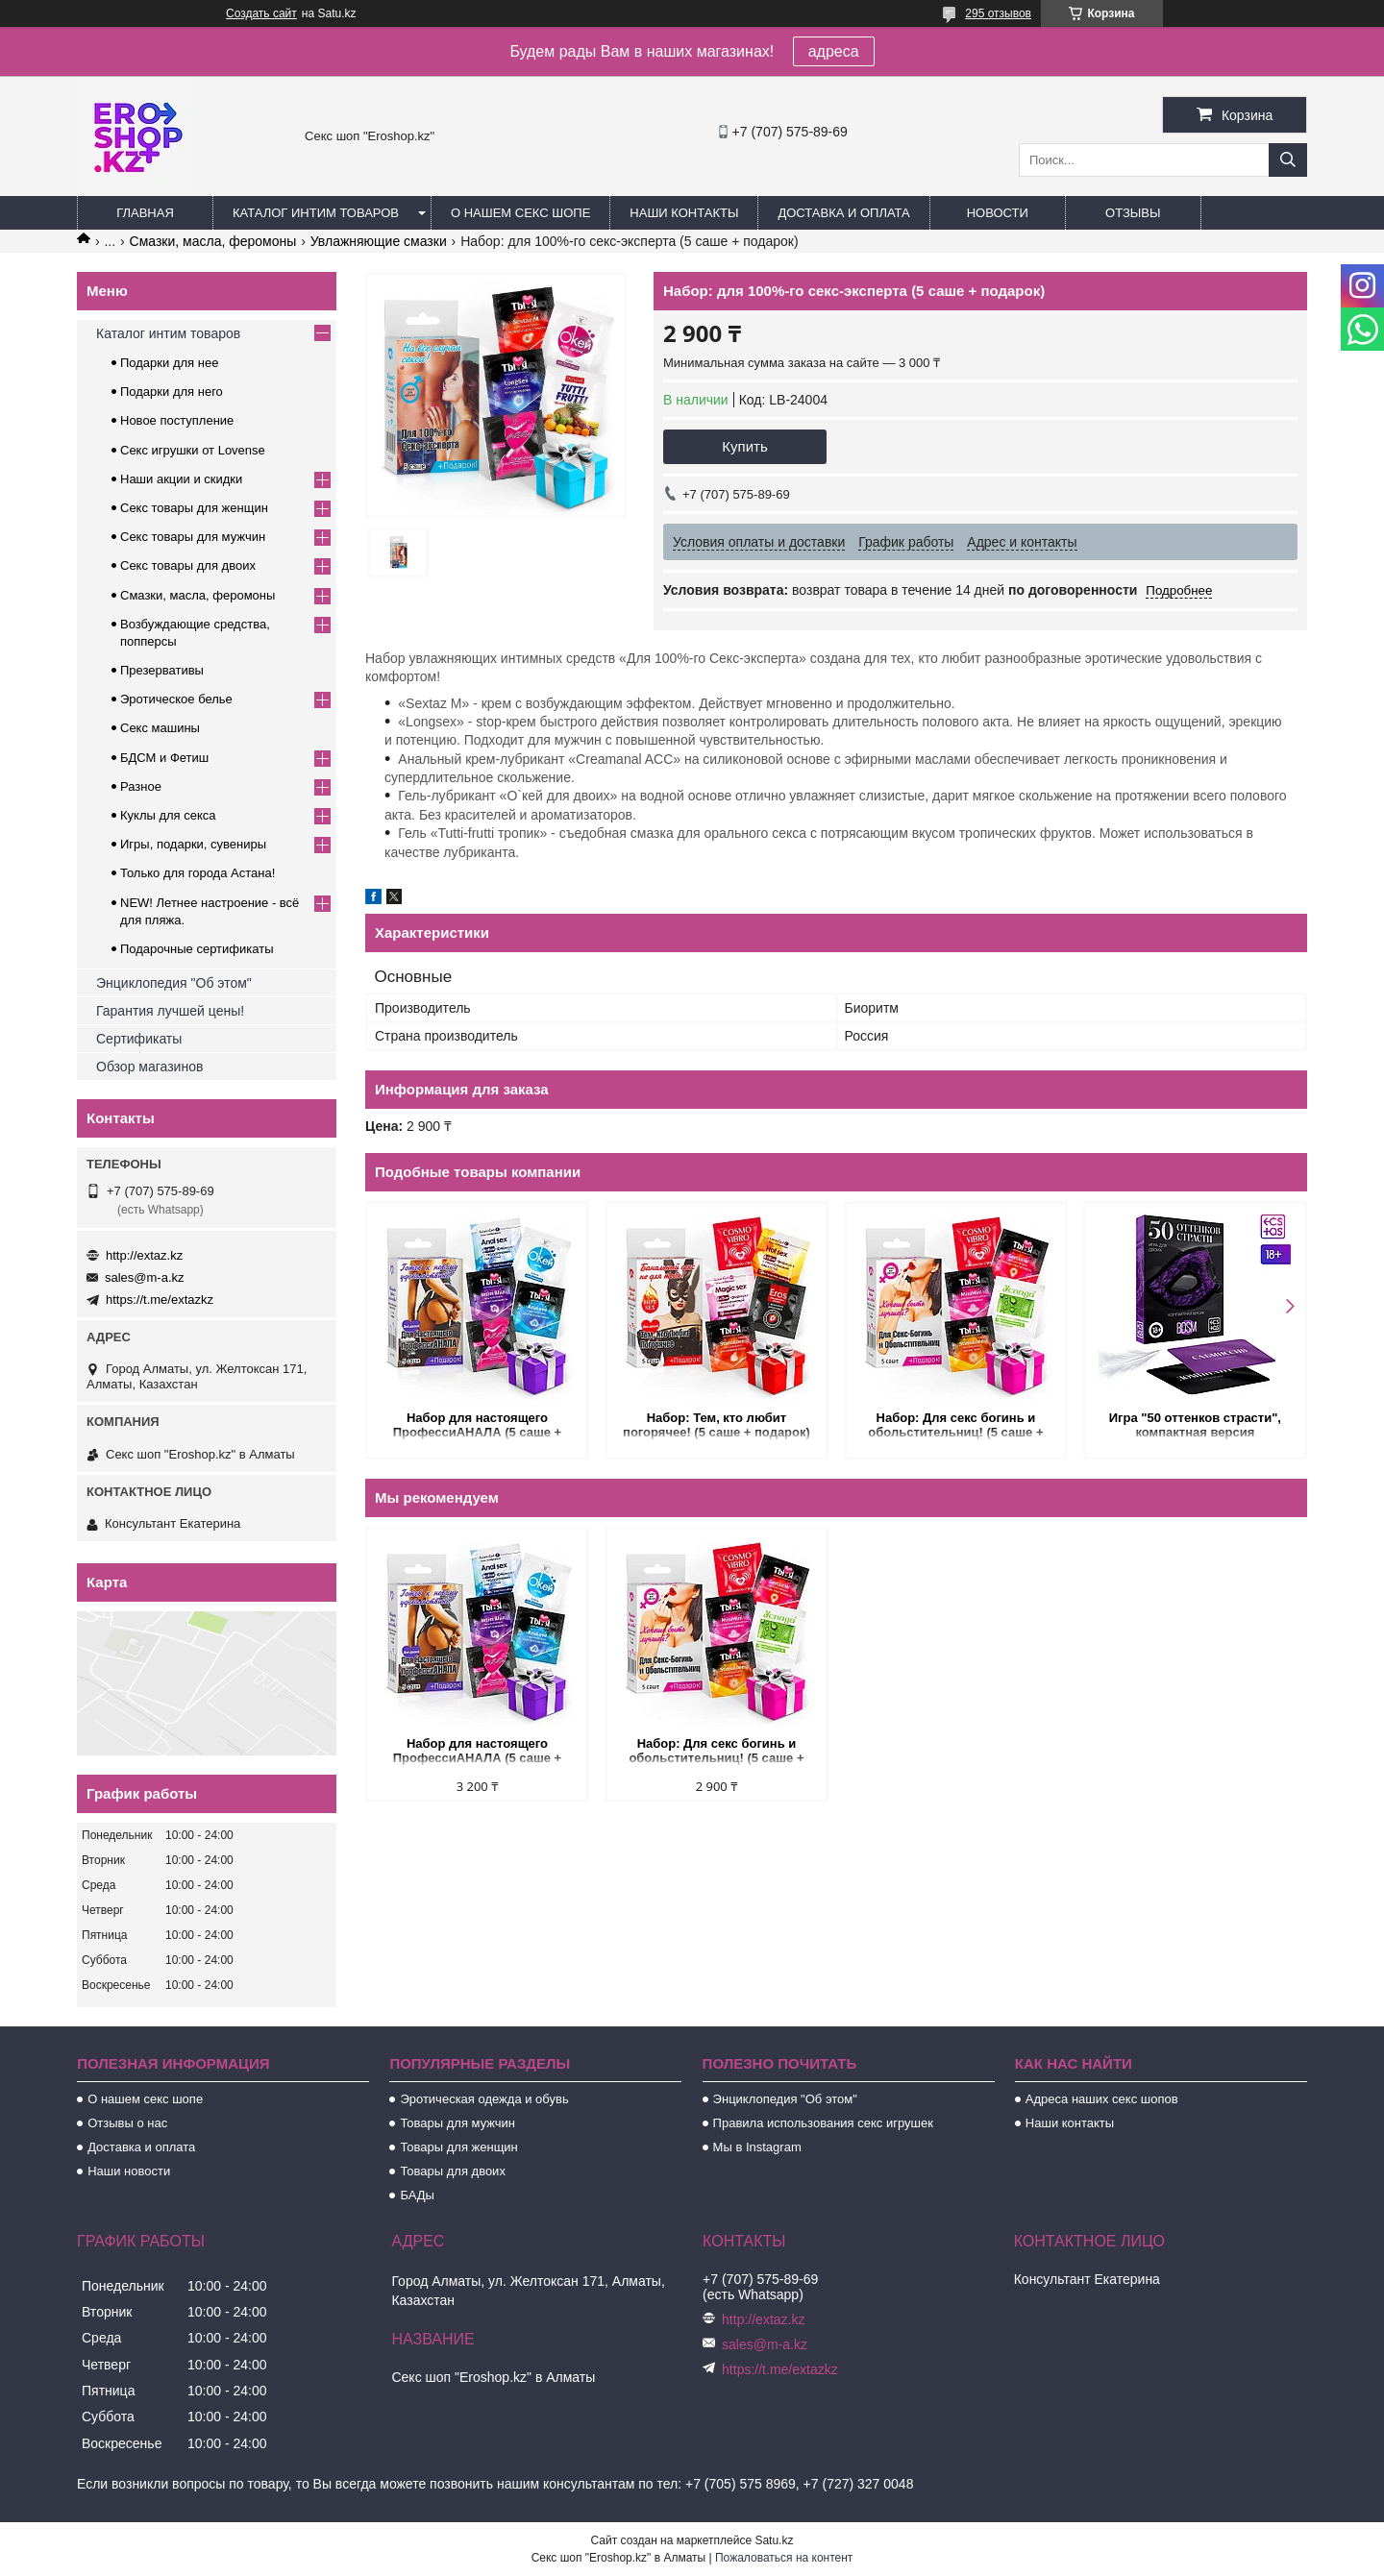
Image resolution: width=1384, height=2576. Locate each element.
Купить (744, 446)
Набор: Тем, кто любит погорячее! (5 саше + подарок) (716, 1425)
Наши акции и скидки (181, 479)
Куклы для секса (168, 815)
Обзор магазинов (149, 1066)
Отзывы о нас (127, 2123)
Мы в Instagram (757, 2147)
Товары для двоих (453, 2171)
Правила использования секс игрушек (823, 2123)
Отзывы (1132, 213)
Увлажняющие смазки (378, 241)
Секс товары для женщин (194, 508)
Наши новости (128, 2171)
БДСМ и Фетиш (164, 757)
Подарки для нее (169, 363)
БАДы (417, 2195)
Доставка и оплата (843, 213)
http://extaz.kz (144, 1255)
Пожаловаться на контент (784, 2557)
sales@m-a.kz (145, 1277)
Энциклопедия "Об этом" (174, 983)
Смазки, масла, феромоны (213, 241)
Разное (140, 786)
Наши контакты (684, 213)
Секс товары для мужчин (192, 536)
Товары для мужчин (457, 2123)
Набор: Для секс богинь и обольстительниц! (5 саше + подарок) (955, 1426)
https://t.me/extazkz (159, 1299)
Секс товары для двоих (188, 565)
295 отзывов (998, 13)
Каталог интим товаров (316, 213)
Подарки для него (171, 391)
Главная (145, 213)
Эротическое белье (176, 699)
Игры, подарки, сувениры (193, 844)
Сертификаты (139, 1038)
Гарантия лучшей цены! (170, 1010)
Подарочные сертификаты (196, 949)
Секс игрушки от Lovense (192, 450)
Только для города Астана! (197, 873)
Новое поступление (177, 420)
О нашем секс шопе (520, 213)
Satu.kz (773, 2540)
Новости (997, 213)
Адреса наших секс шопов (1102, 2099)
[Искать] (1288, 160)
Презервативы (162, 670)
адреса (833, 51)
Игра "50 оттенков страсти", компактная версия (1195, 1425)
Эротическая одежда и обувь (484, 2099)
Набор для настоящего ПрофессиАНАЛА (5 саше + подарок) (477, 1426)
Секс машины (160, 728)
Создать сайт (261, 13)
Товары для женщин (458, 2147)
